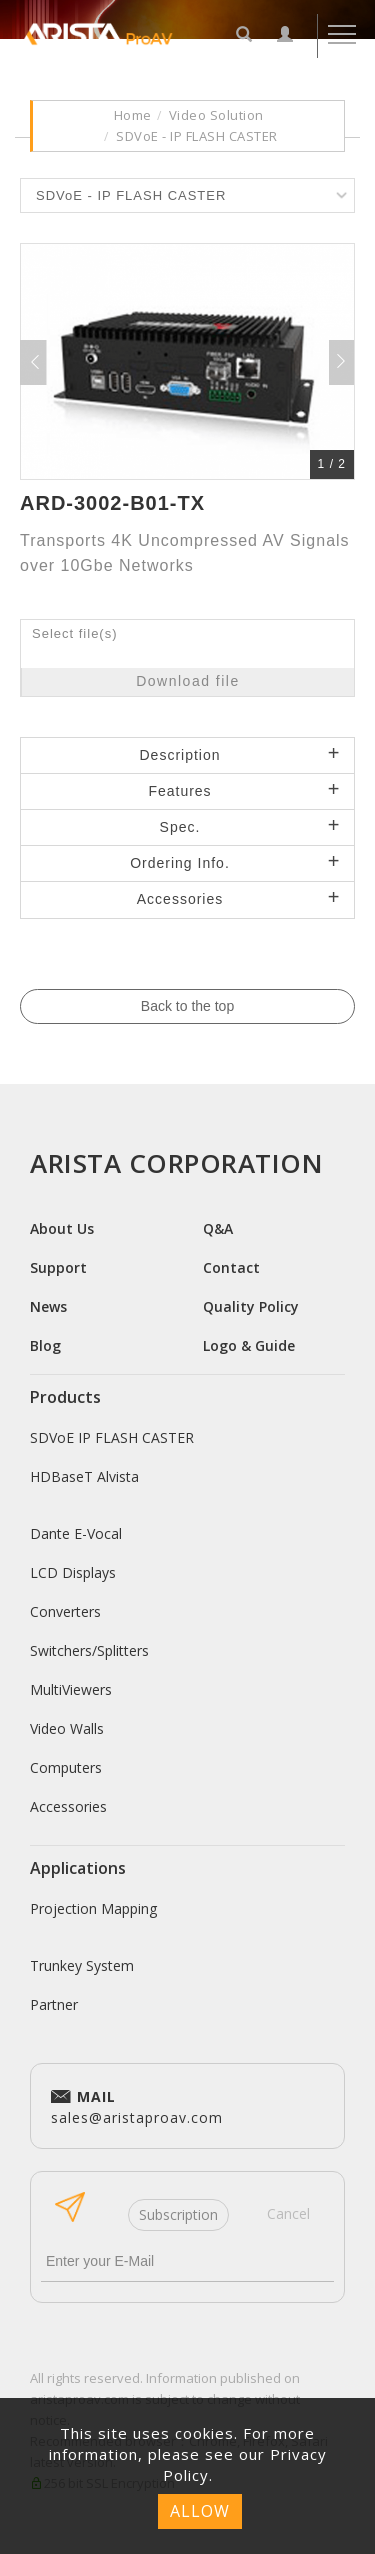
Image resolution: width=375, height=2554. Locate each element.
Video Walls (67, 1728)
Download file (188, 681)
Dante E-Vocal (76, 1533)
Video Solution (216, 115)
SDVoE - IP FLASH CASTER (197, 136)
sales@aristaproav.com (137, 2105)
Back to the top (187, 1006)
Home (133, 115)
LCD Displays (73, 1572)
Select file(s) (75, 633)
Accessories (68, 1806)
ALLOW (200, 2511)
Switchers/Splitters (89, 1650)
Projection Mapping (93, 1908)
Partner (54, 2004)
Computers (66, 1767)
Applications (78, 1868)
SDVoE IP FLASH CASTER (112, 1437)
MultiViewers (71, 1689)
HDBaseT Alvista (84, 1476)
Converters (65, 1611)
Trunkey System (82, 1965)
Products (65, 1397)
